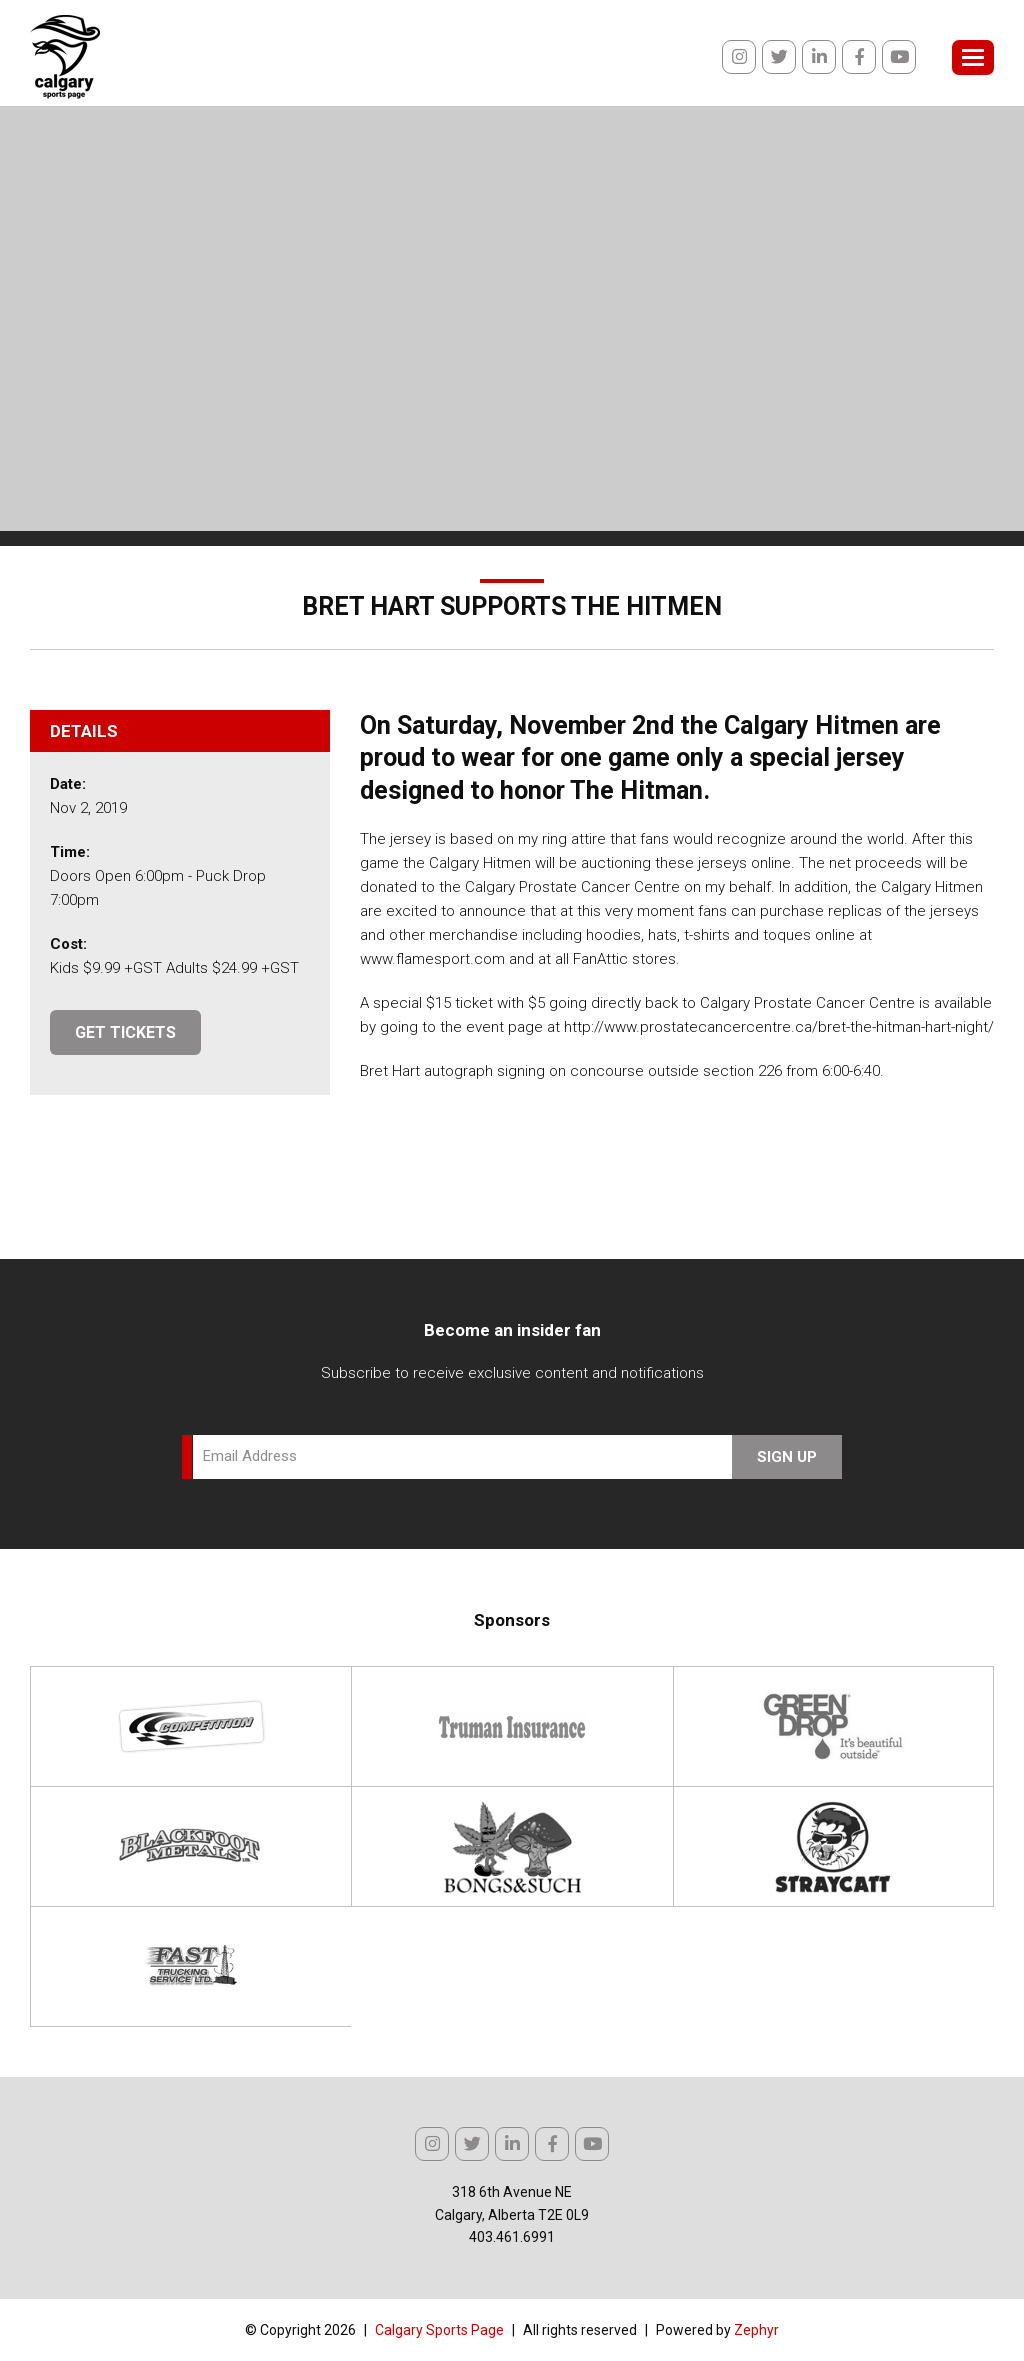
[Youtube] (899, 57)
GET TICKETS (125, 1032)
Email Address (250, 1456)
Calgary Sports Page (439, 2330)
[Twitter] (779, 57)
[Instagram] (739, 57)
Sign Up (787, 1457)
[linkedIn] (819, 57)
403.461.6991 (512, 2237)
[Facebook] (859, 57)
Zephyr (756, 2330)
